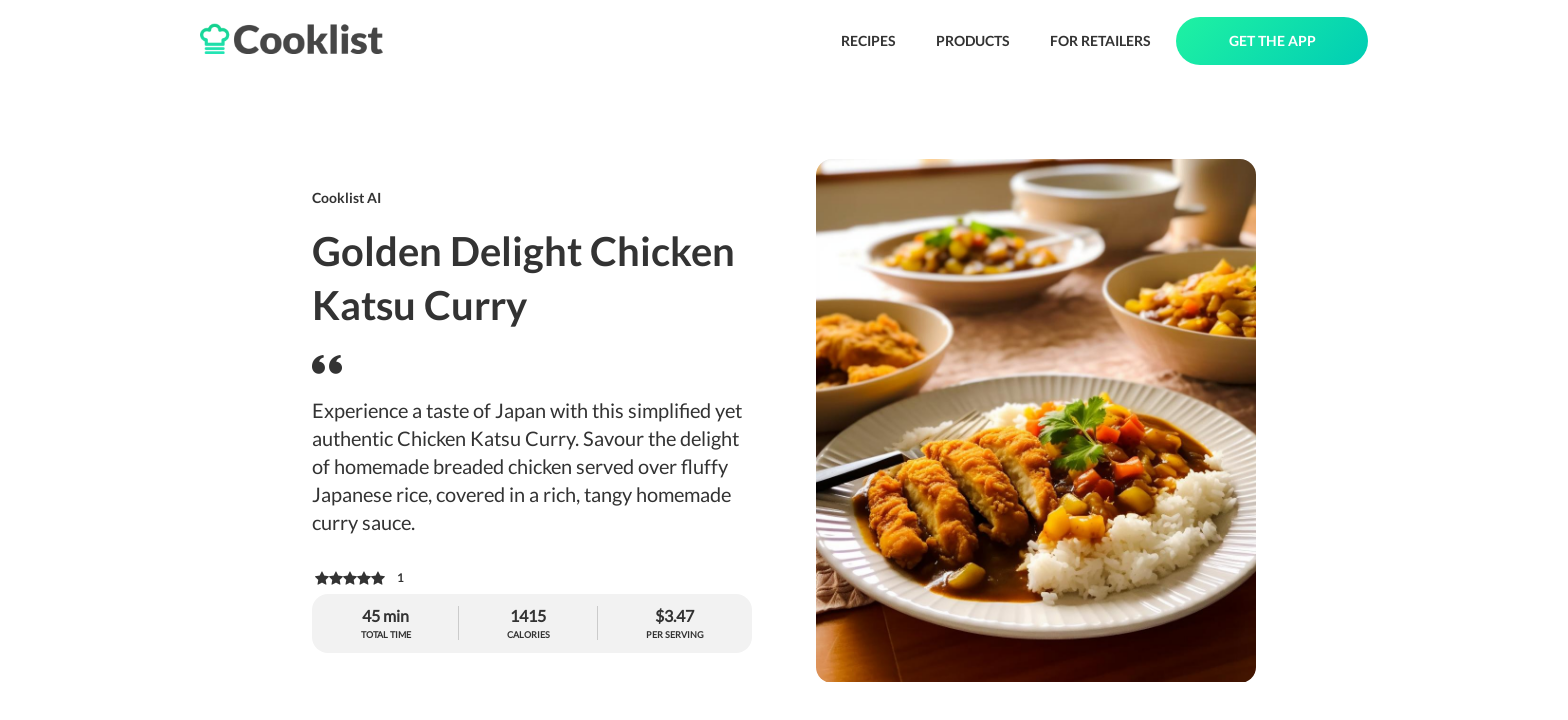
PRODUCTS (973, 40)
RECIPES (868, 40)
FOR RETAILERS (1100, 40)
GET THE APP (1272, 40)
